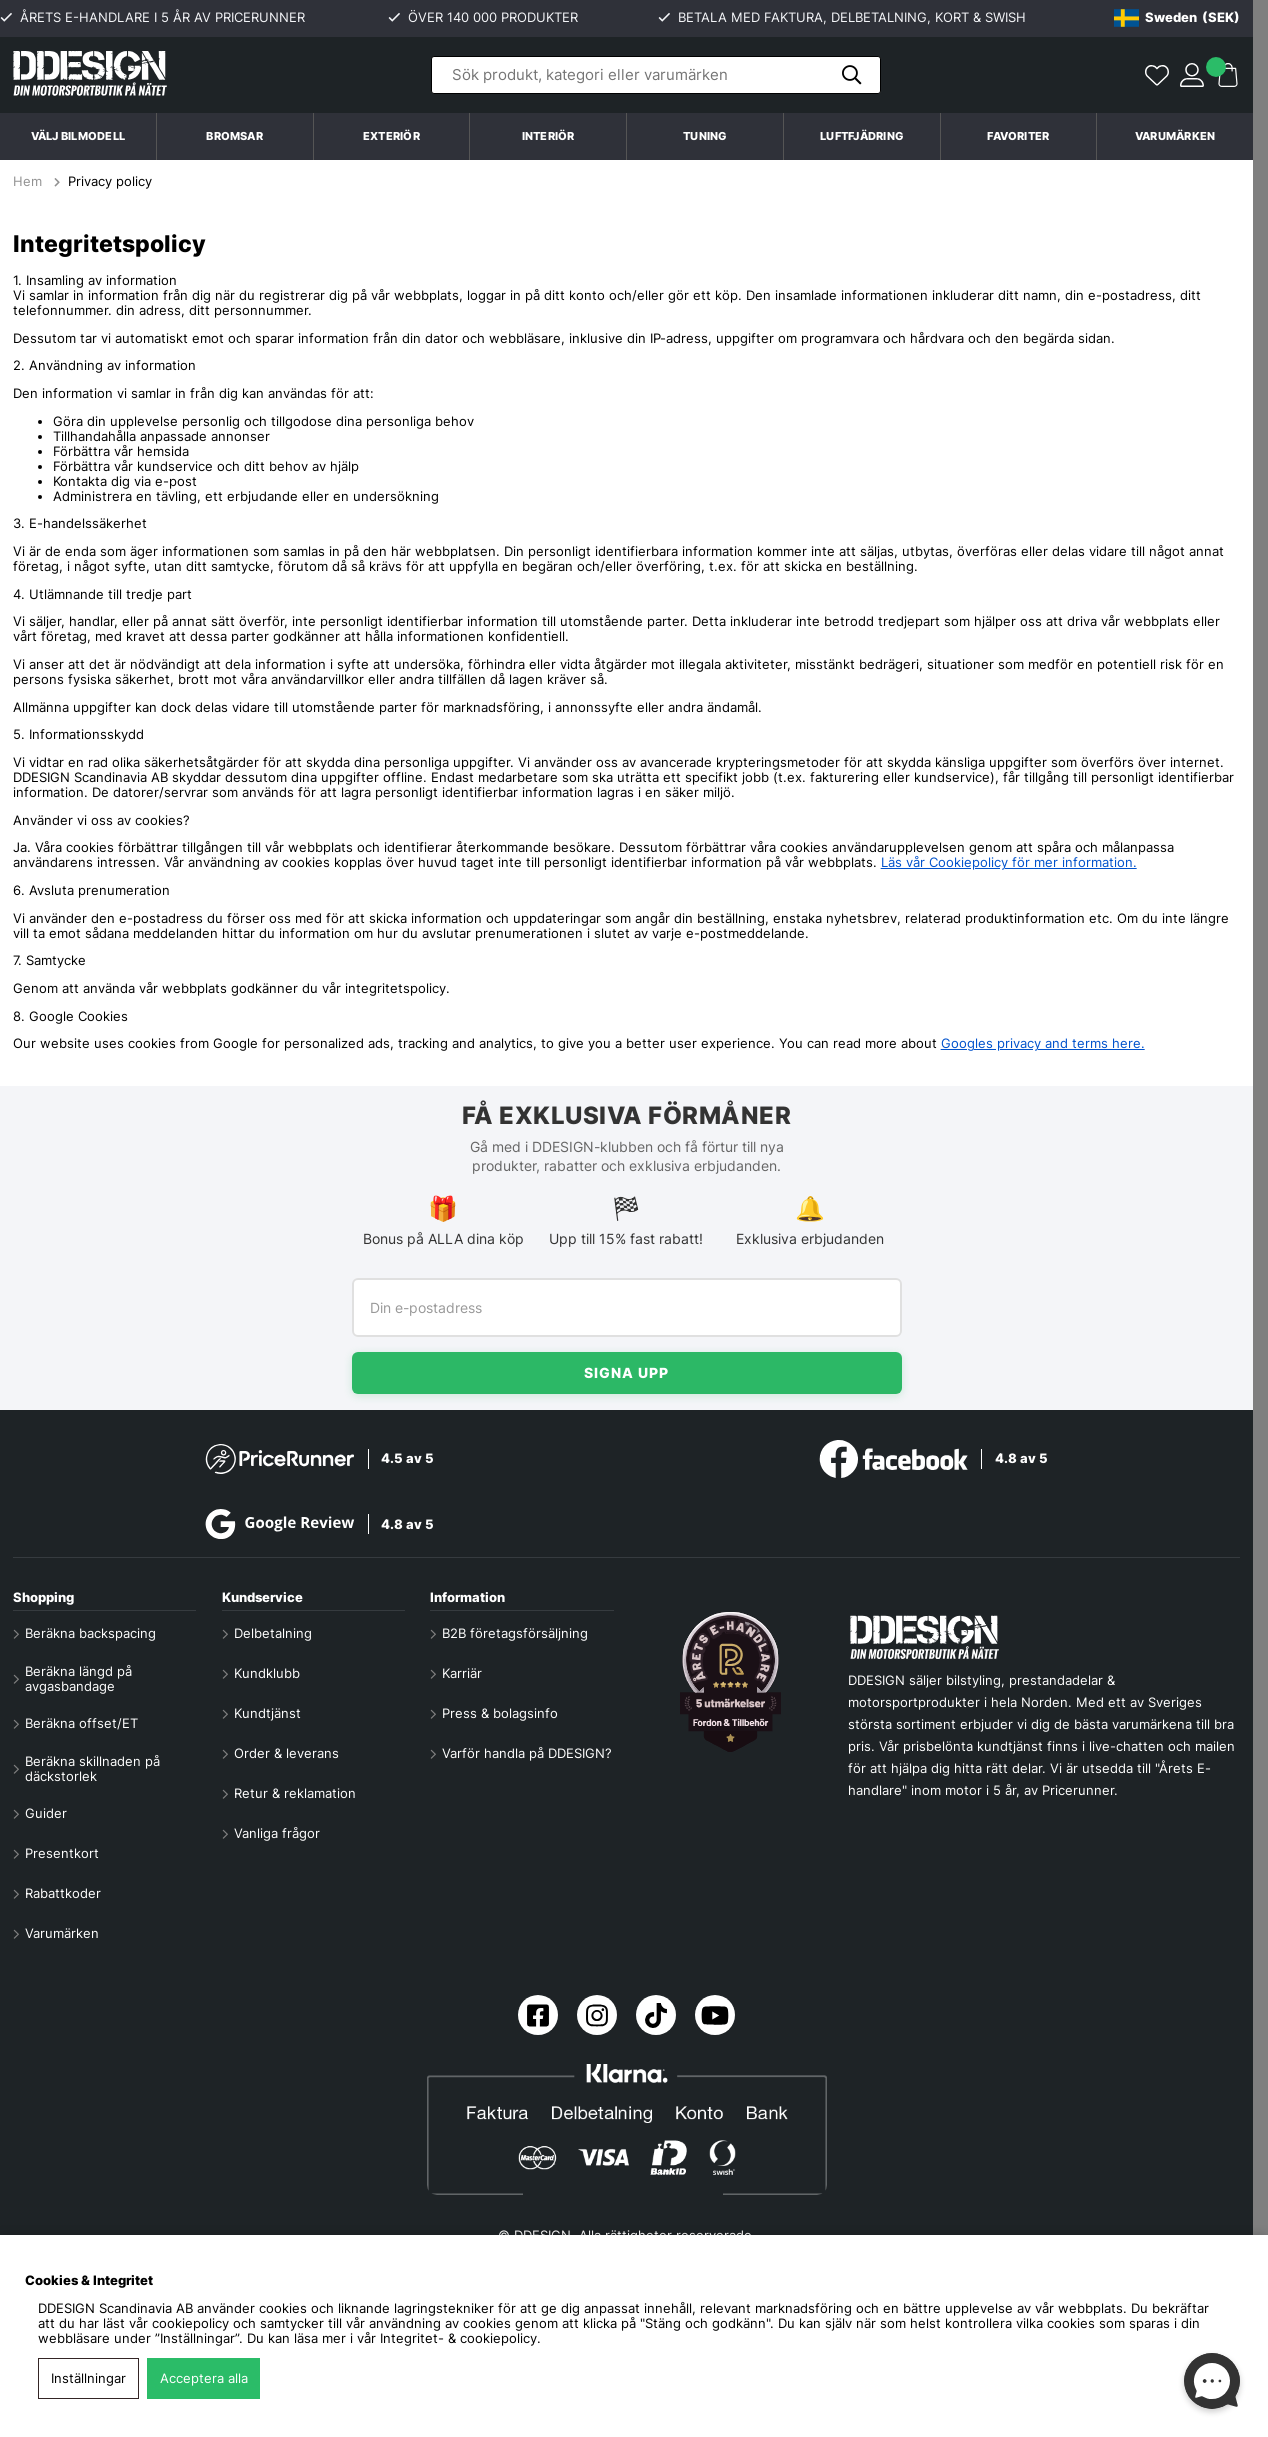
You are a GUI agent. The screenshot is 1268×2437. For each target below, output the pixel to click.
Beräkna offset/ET (81, 1723)
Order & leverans (286, 1753)
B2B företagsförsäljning (515, 1633)
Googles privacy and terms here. (1043, 1043)
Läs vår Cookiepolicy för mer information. (1009, 862)
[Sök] (656, 75)
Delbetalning (273, 1633)
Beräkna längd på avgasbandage (78, 1679)
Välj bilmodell (78, 136)
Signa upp (626, 1372)
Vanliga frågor (277, 1833)
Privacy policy (110, 181)
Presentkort (62, 1853)
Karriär (462, 1673)
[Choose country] (1177, 18)
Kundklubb (267, 1673)
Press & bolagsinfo (500, 1713)
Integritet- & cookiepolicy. (460, 2338)
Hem (29, 181)
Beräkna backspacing (90, 1633)
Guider (46, 1813)
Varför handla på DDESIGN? (527, 1753)
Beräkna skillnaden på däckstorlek (92, 1769)
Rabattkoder (63, 1893)
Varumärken (1175, 136)
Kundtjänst (267, 1713)
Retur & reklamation (295, 1793)
